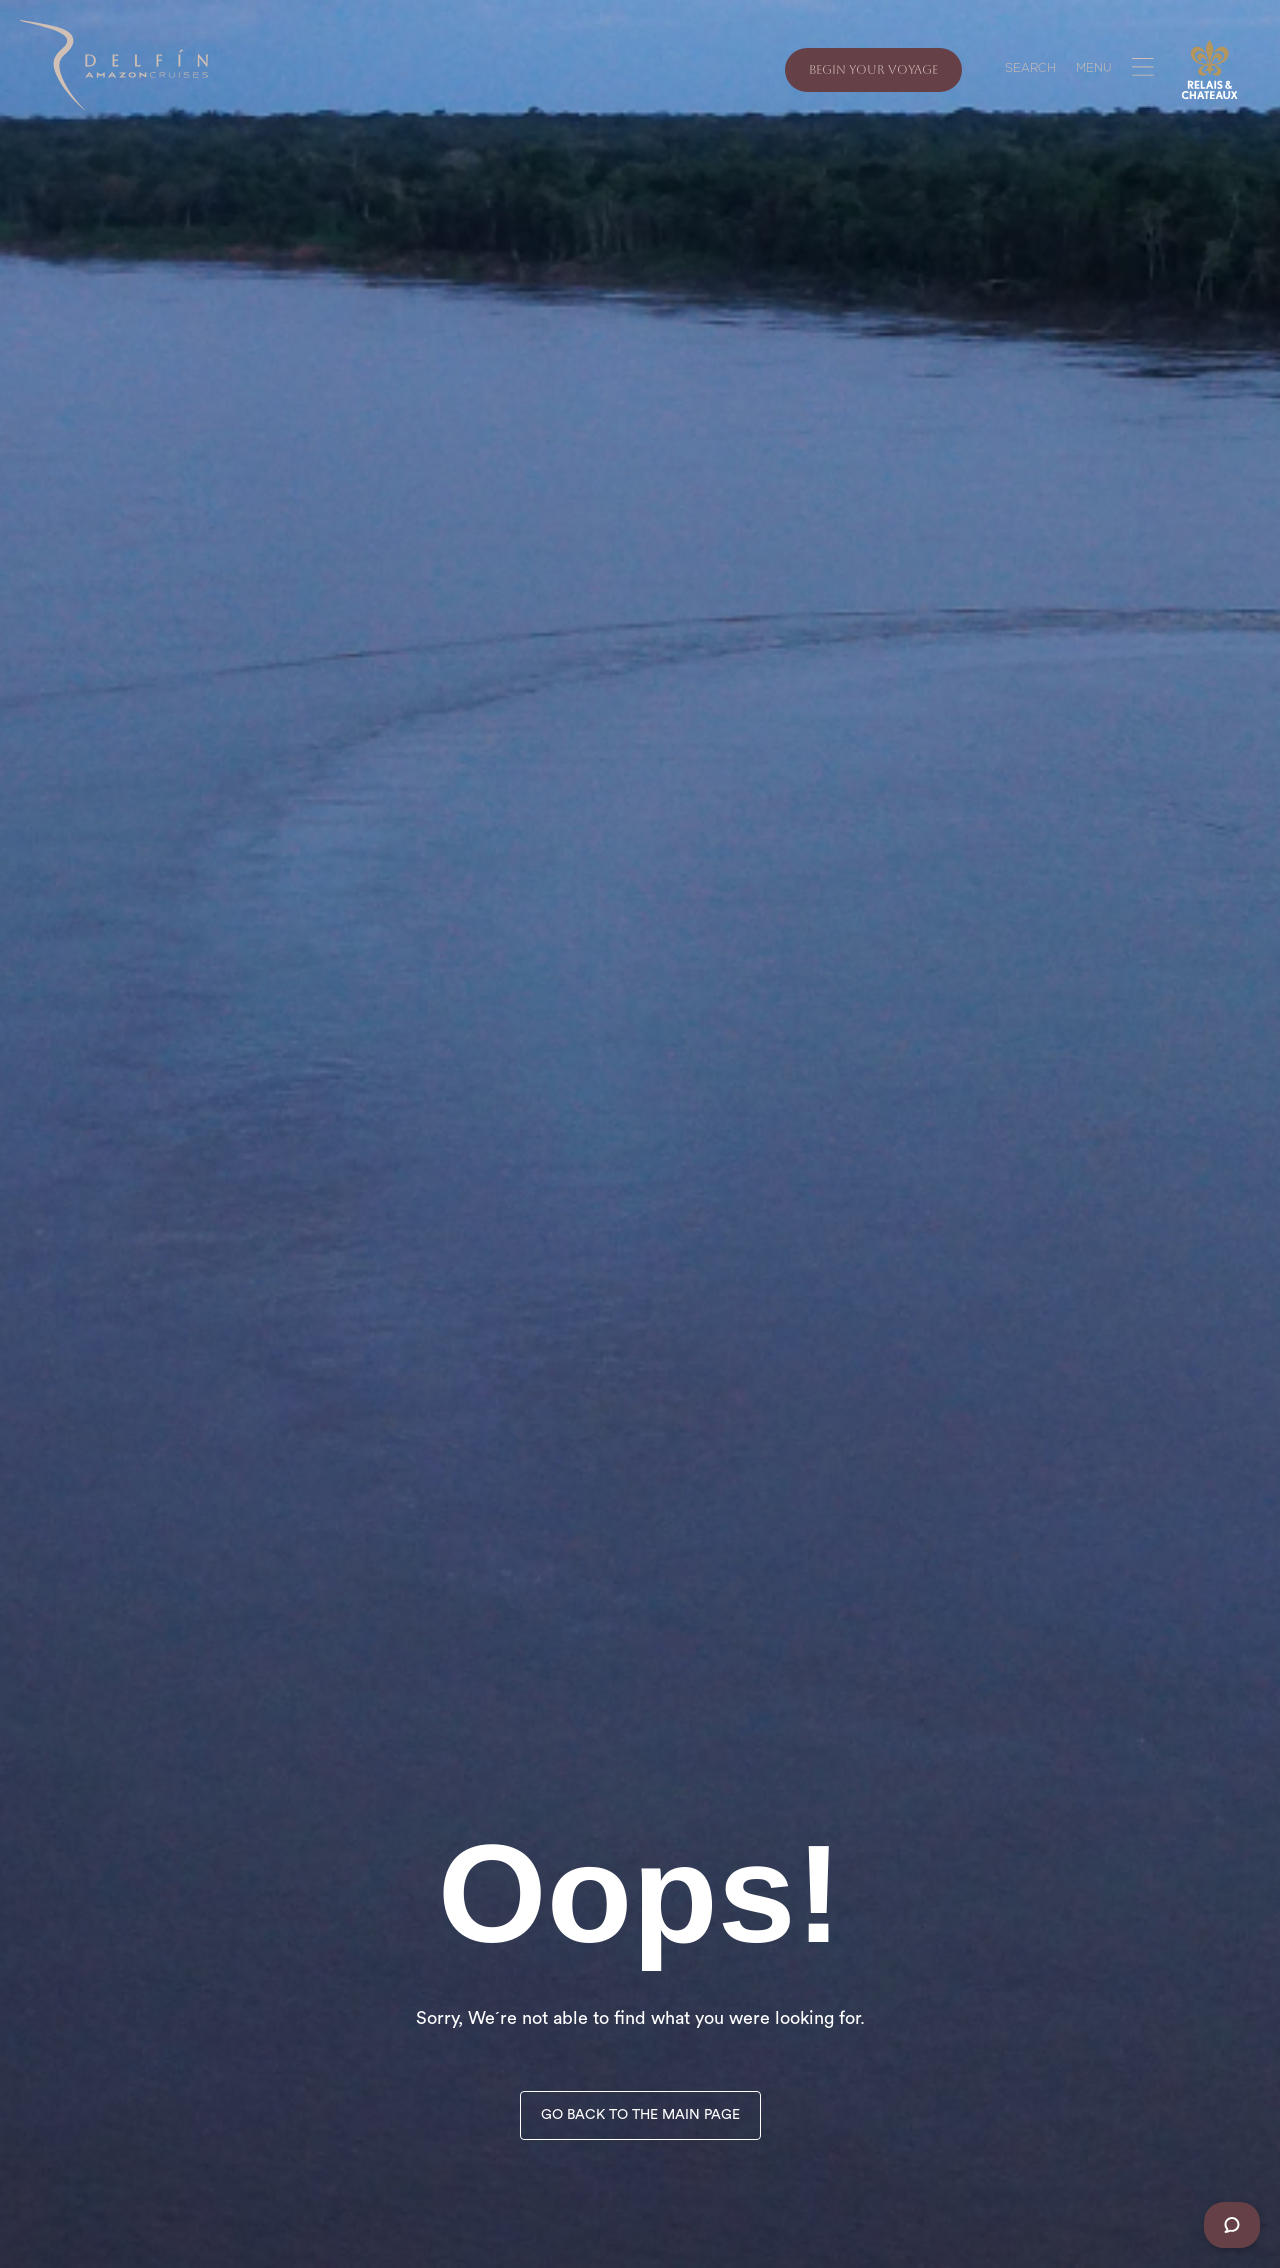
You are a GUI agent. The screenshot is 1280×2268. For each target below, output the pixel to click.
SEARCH (1030, 70)
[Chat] (1232, 2225)
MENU (1094, 70)
